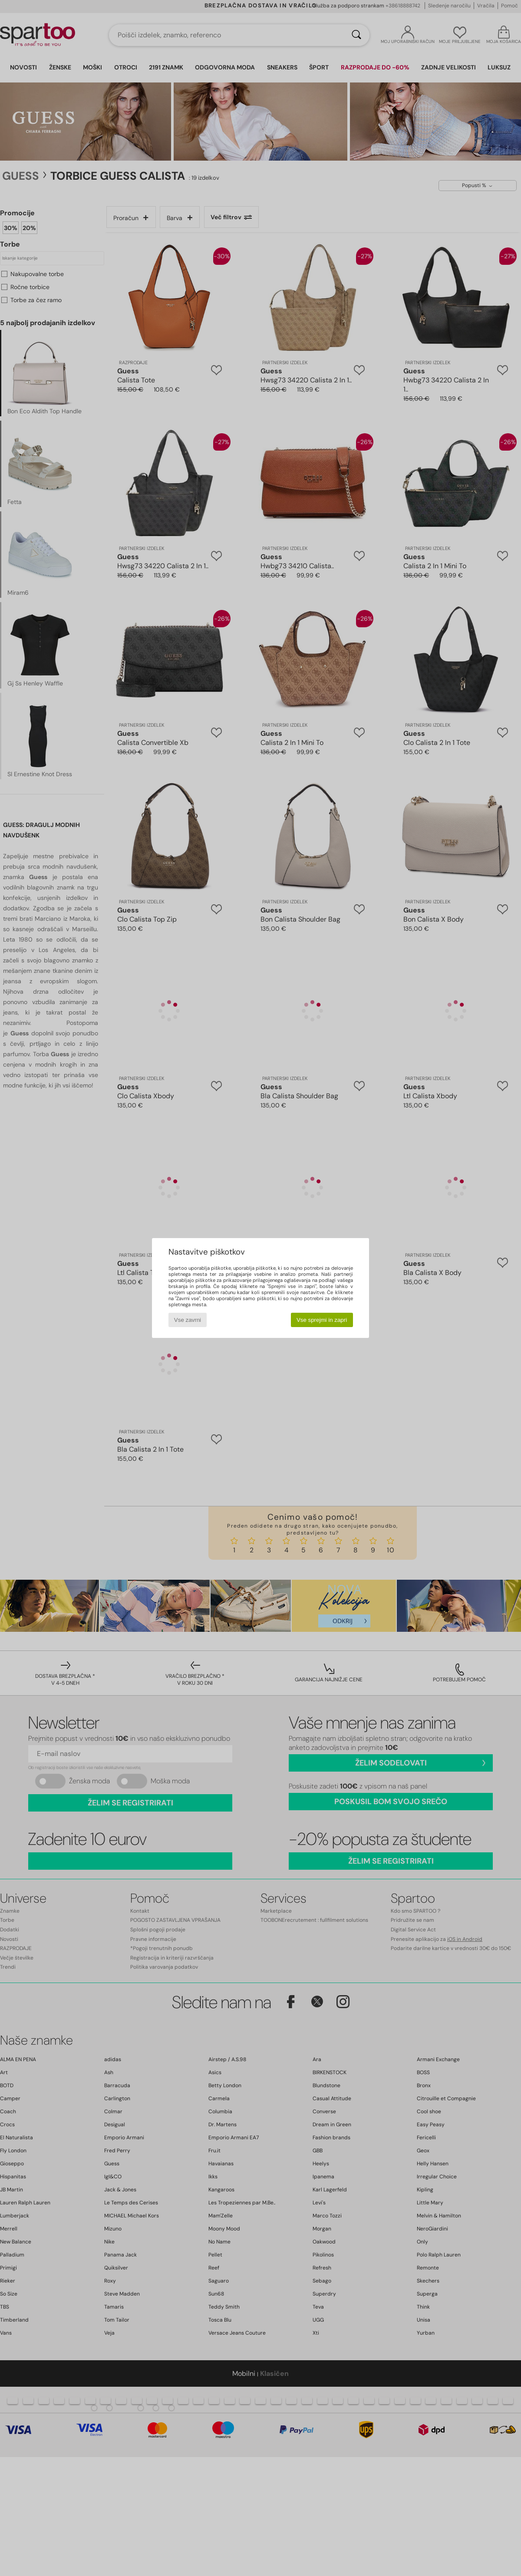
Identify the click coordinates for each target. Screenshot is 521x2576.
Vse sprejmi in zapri (322, 1320)
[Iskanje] (356, 35)
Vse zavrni (187, 1320)
